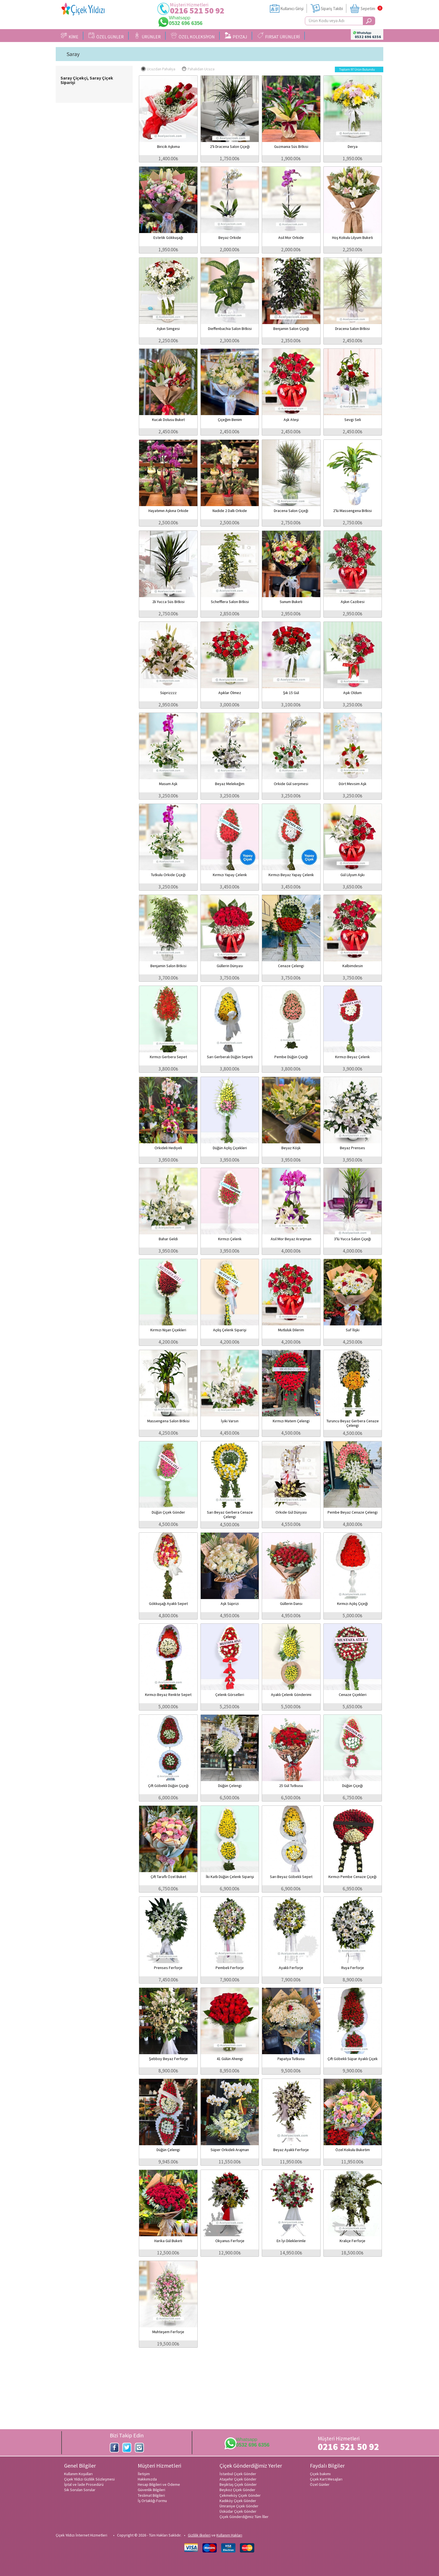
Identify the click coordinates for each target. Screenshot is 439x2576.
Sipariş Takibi (332, 8)
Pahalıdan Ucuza (198, 69)
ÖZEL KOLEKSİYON (193, 35)
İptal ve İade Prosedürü (84, 2484)
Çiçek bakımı (320, 2474)
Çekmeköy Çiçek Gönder (240, 2495)
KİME (69, 35)
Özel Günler (320, 2484)
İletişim (144, 2474)
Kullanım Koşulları (78, 2474)
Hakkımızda (147, 2479)
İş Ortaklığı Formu (152, 2500)
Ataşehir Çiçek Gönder (238, 2479)
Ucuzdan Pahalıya (158, 69)
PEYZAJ (236, 35)
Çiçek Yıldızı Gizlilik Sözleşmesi (89, 2479)
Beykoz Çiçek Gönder (237, 2489)
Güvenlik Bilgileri (151, 2489)
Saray (73, 54)
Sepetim (368, 8)
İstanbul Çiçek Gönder (238, 2474)
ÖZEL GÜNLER (106, 35)
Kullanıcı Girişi (291, 8)
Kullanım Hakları (229, 2535)
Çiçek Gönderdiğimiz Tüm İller (244, 2516)
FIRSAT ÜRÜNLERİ (278, 35)
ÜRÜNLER (147, 35)
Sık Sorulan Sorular (79, 2489)
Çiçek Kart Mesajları (326, 2479)
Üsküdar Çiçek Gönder (238, 2511)
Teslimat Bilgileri (151, 2495)
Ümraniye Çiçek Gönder (239, 2506)
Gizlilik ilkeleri (199, 2535)
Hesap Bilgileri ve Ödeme (159, 2484)
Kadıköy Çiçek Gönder (238, 2500)
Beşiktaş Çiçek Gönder (238, 2484)
